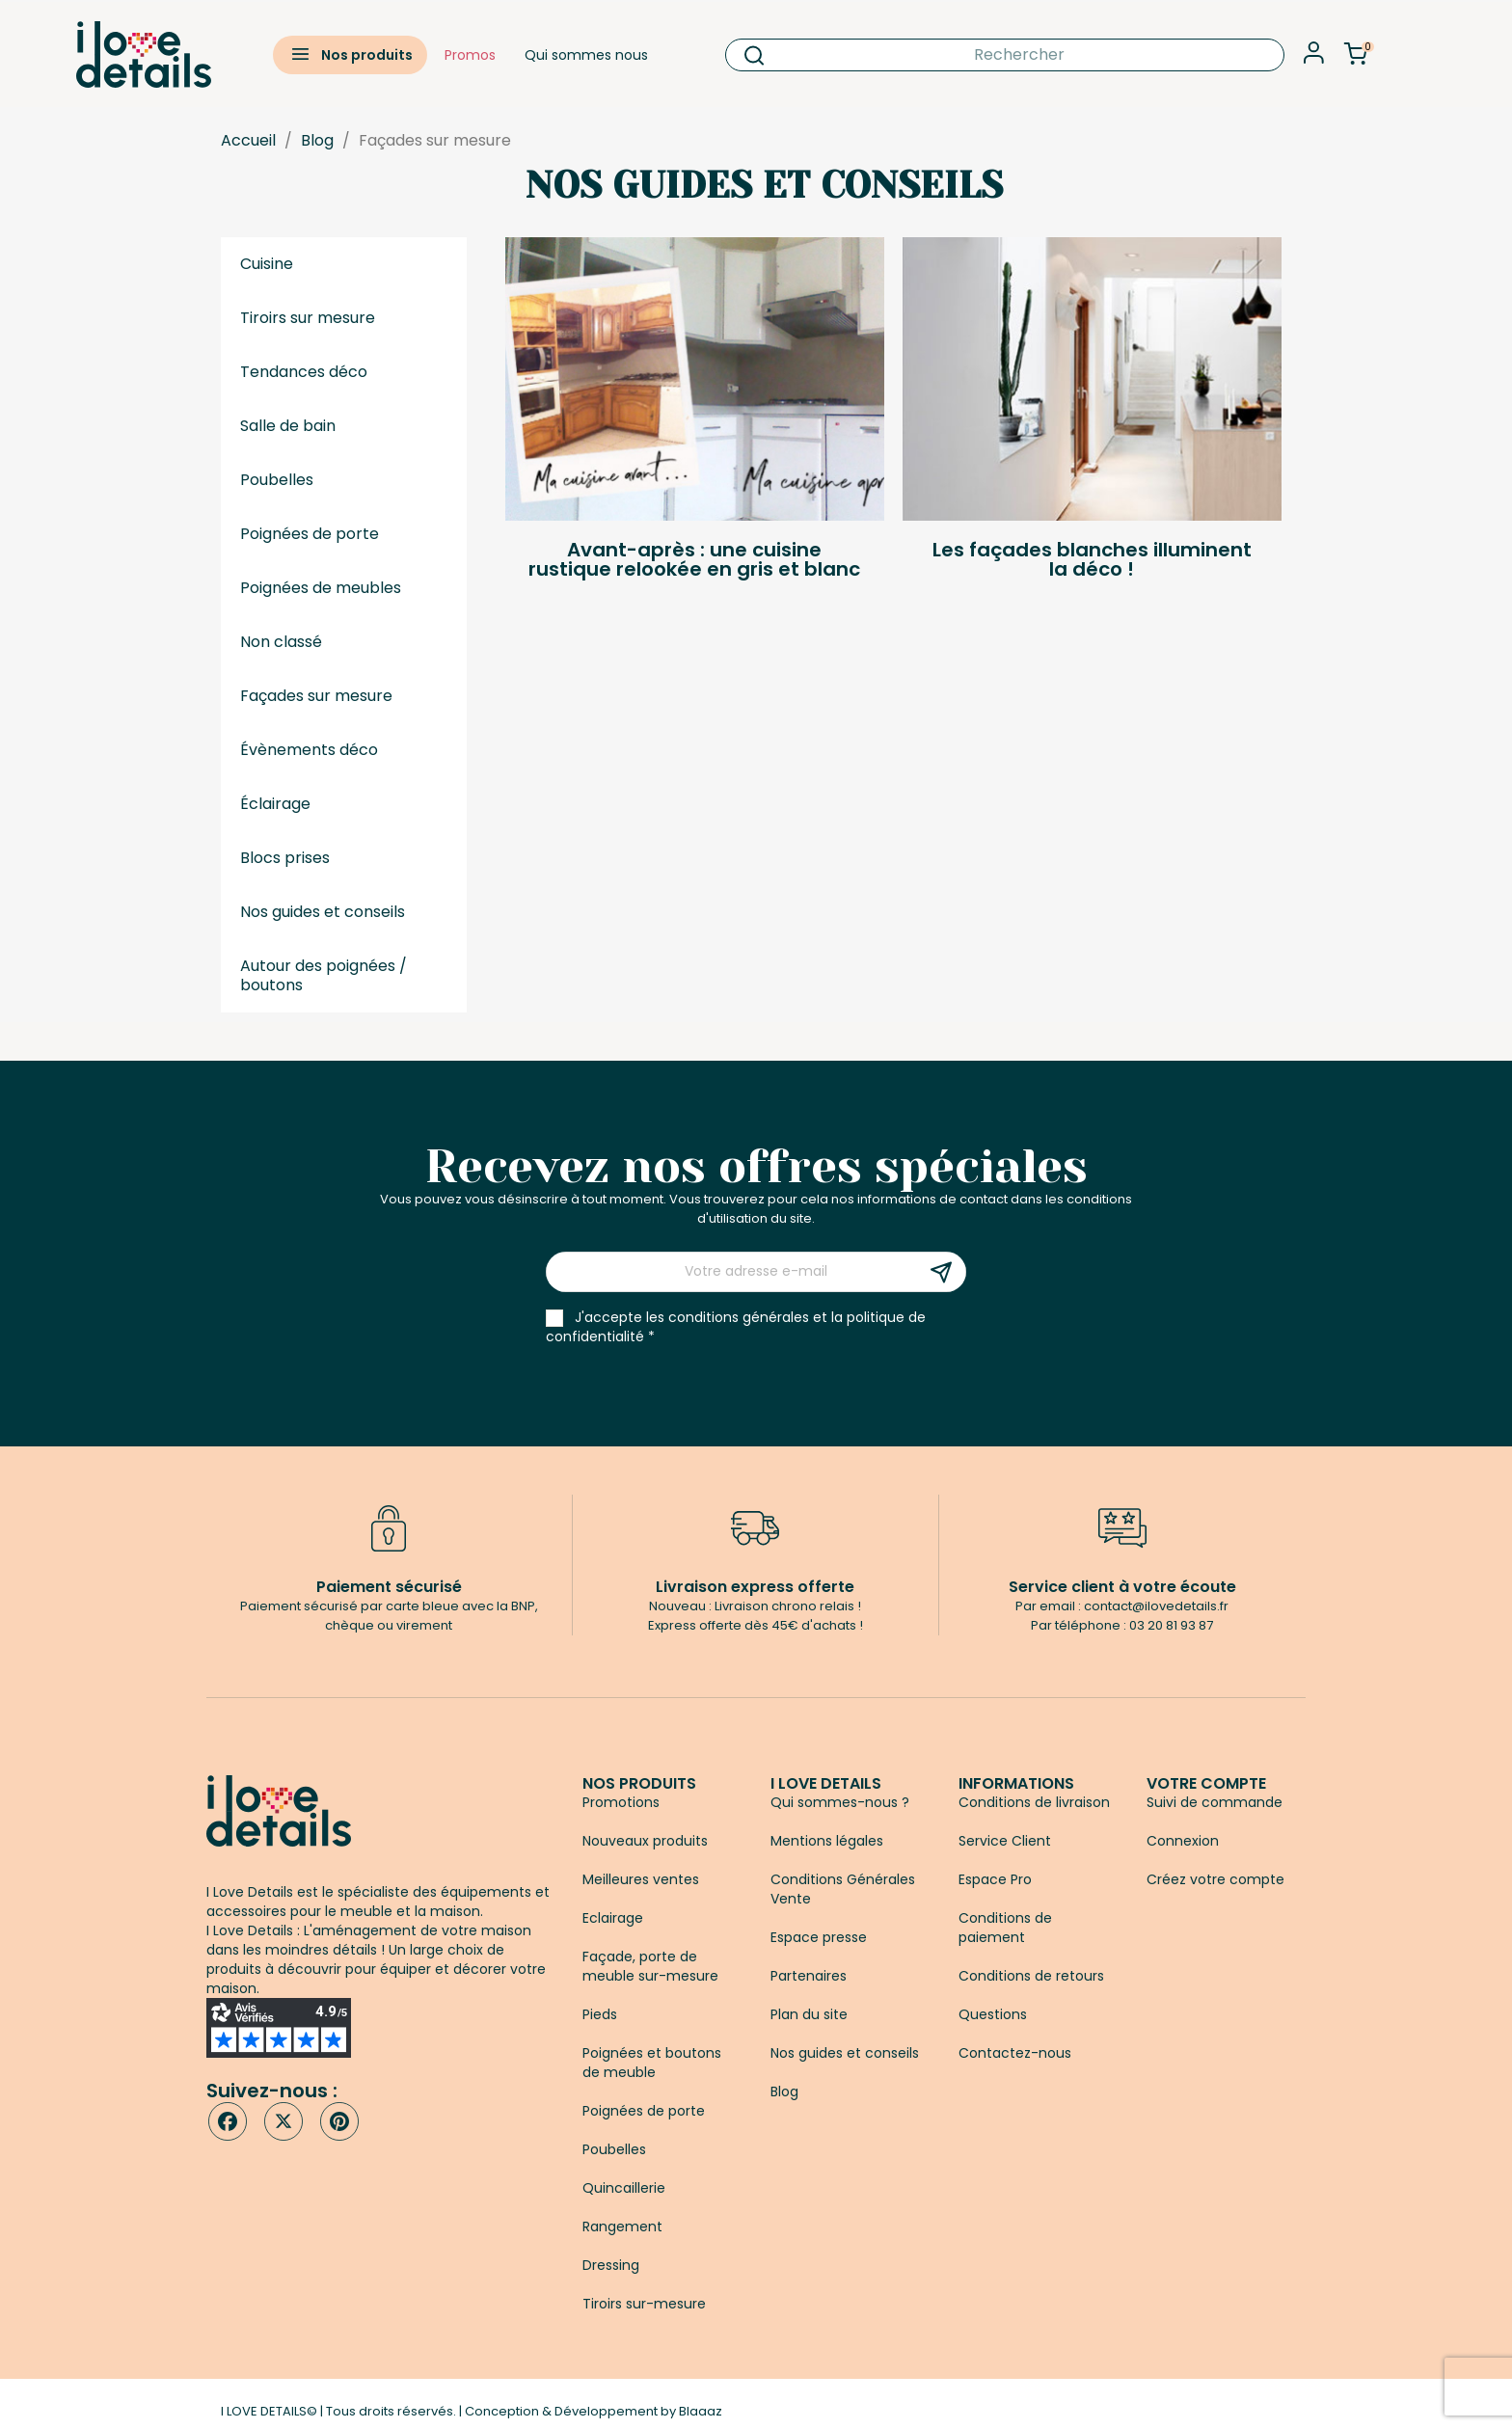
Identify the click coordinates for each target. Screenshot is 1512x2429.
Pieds (599, 2014)
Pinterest (339, 2121)
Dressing (610, 2265)
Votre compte (1206, 1783)
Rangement (622, 2226)
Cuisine (266, 264)
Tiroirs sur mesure (307, 318)
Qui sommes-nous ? (839, 1802)
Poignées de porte (309, 534)
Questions (992, 2014)
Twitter (283, 2121)
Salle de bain (288, 426)
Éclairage (275, 804)
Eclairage (612, 1918)
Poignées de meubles (320, 588)
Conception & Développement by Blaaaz (593, 2411)
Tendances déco (303, 372)
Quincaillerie (623, 2188)
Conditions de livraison (1034, 1802)
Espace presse (818, 1937)
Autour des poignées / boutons (323, 975)
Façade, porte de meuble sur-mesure (650, 1966)
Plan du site (809, 2014)
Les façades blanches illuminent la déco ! (1092, 559)
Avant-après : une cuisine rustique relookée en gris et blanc (694, 559)
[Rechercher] (1004, 55)
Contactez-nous (1014, 2053)
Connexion (1183, 1840)
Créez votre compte (1215, 1879)
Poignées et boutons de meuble (651, 2062)
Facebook (227, 2121)
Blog (784, 2091)
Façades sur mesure (316, 696)
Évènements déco (309, 750)
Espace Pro (995, 1879)
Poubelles (276, 480)
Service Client (1004, 1840)
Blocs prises (285, 858)
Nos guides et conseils (322, 912)
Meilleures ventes (640, 1879)
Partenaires (808, 1975)
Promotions (621, 1802)
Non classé (281, 642)
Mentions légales (826, 1840)
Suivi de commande (1214, 1802)
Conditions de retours (1031, 1975)
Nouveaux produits (645, 1840)
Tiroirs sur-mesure (644, 2303)
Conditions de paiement (1005, 1927)
